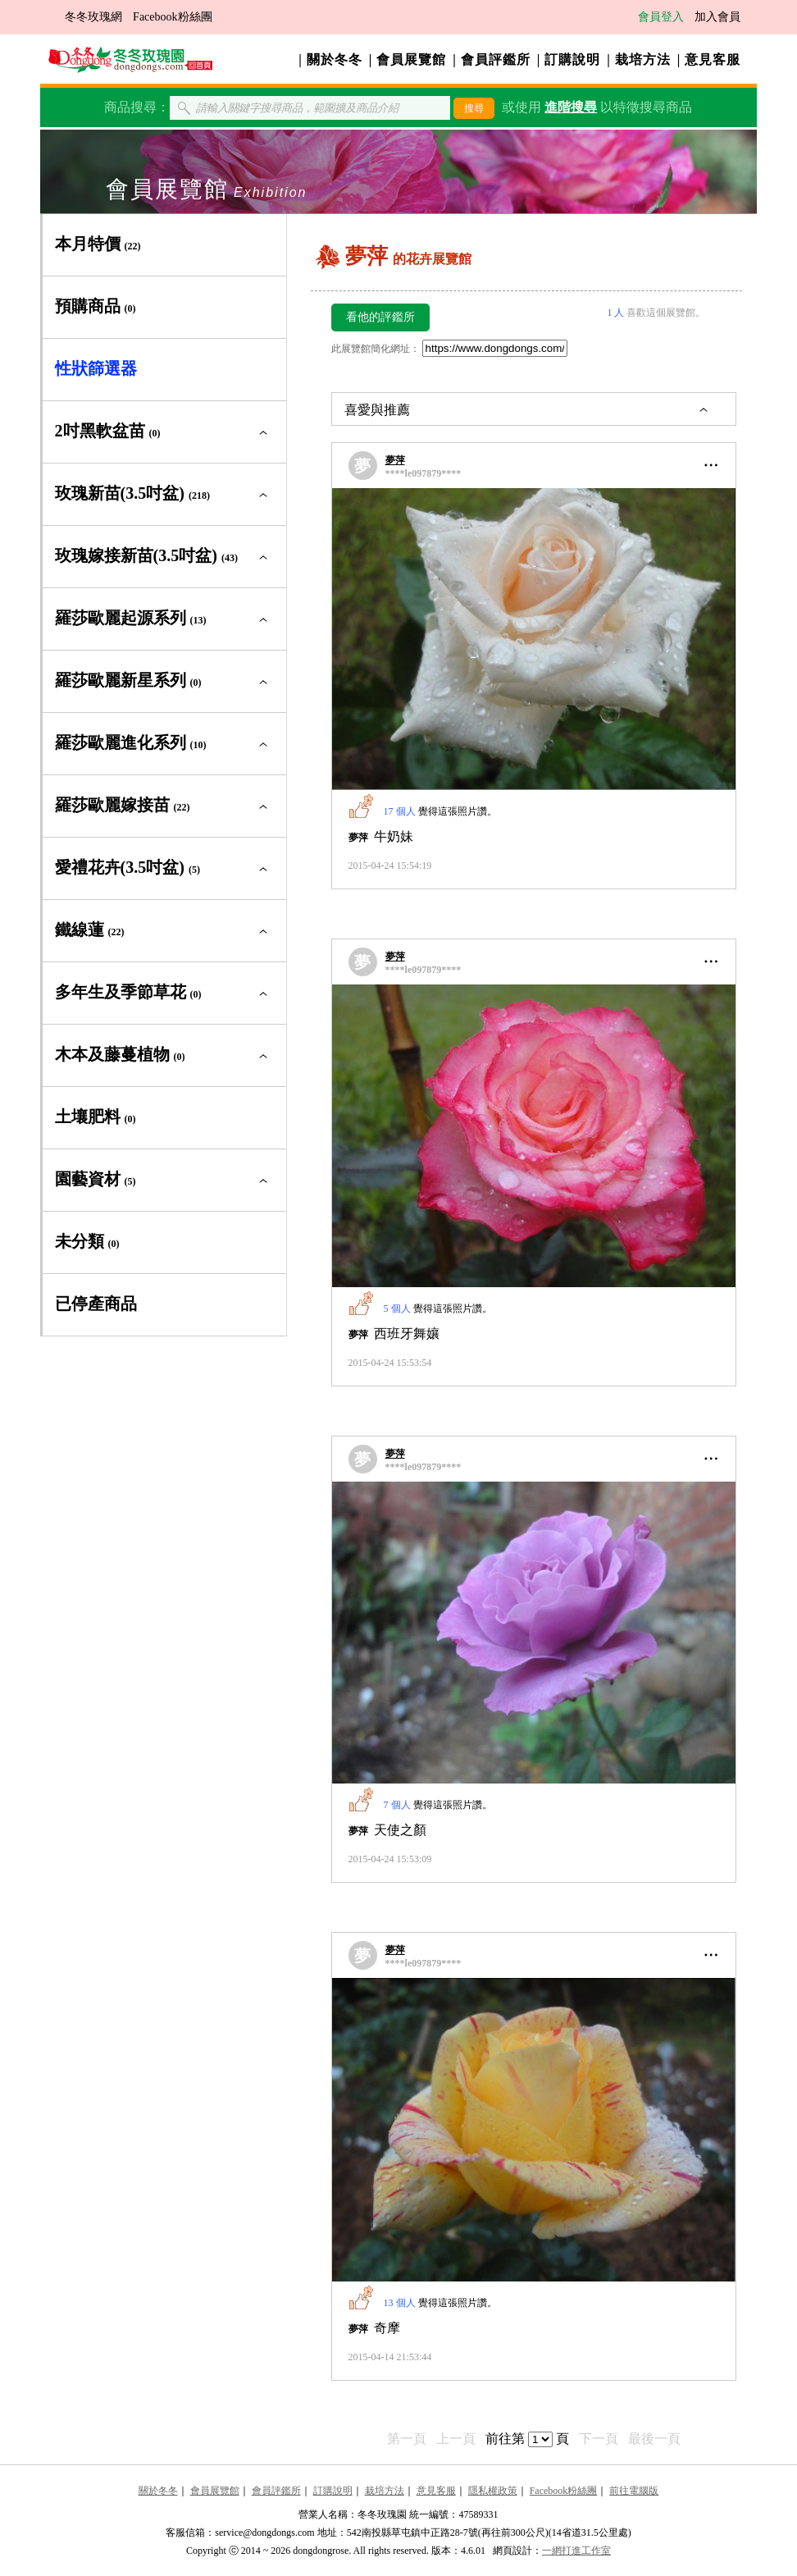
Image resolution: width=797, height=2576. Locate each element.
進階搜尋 (570, 107)
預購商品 (95, 306)
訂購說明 (572, 59)
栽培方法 (643, 59)
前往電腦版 (633, 2490)
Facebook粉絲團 (172, 17)
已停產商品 (96, 1304)
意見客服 (712, 59)
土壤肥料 (95, 1117)
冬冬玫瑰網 (93, 17)
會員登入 (661, 17)
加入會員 (717, 17)
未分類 (87, 1241)
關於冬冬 (334, 59)
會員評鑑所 (496, 59)
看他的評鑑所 (380, 317)
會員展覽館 (411, 59)
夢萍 (395, 460)
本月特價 (98, 244)
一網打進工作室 (576, 2550)
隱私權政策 (492, 2490)
